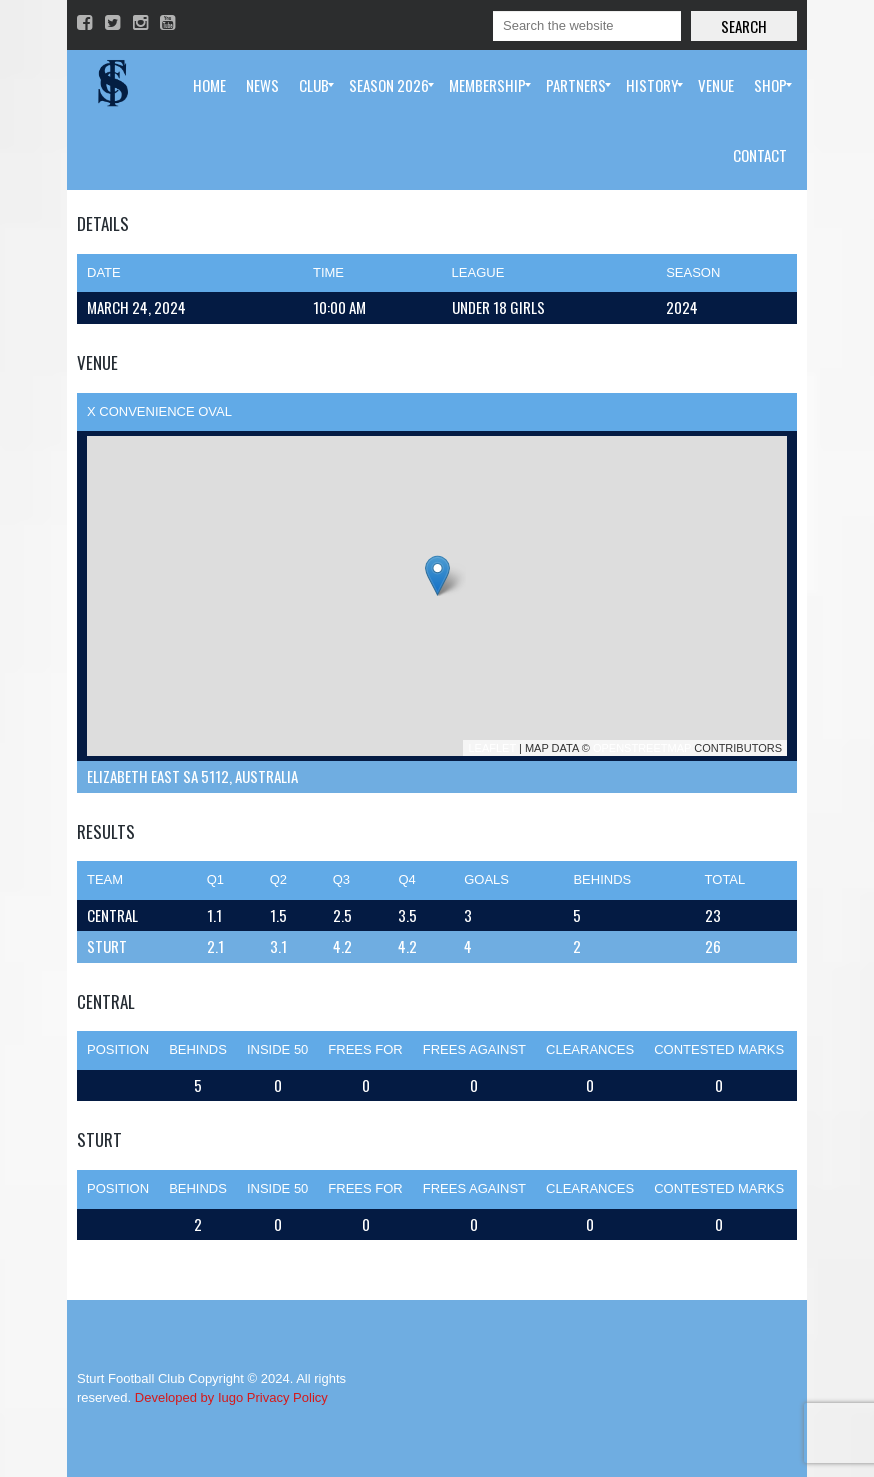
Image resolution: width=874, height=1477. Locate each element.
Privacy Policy (287, 1397)
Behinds (198, 1049)
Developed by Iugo (189, 1397)
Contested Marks (719, 1049)
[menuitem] (209, 85)
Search (744, 26)
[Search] (587, 26)
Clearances (590, 1049)
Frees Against (474, 1049)
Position (118, 1049)
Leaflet (492, 748)
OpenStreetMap (642, 748)
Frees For (365, 1049)
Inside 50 (277, 1049)
